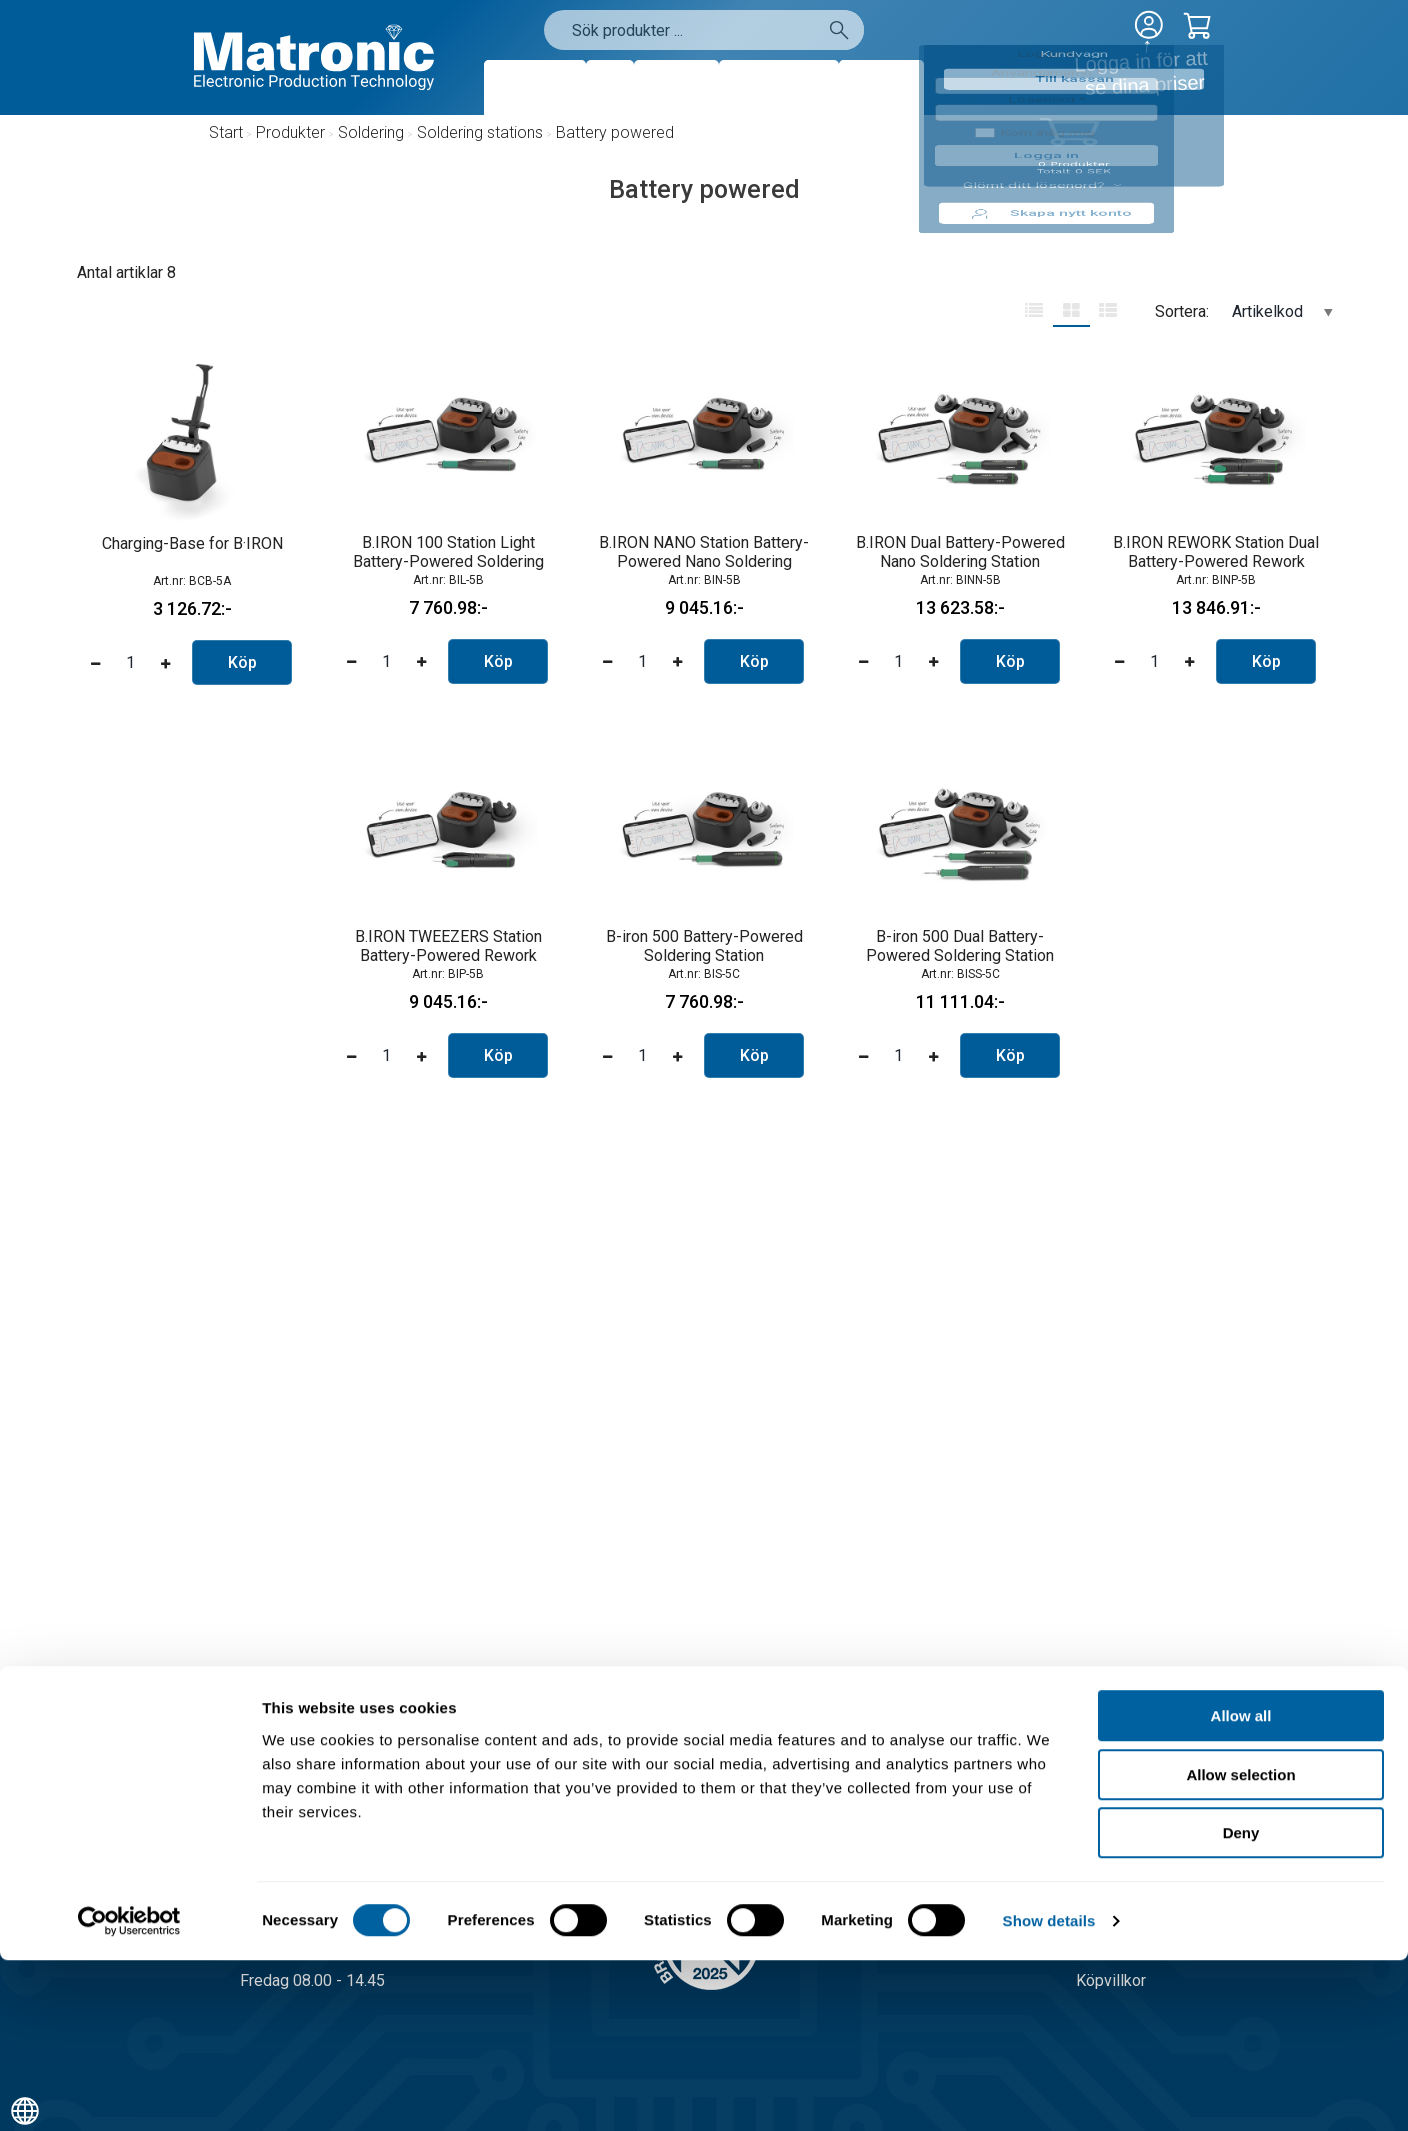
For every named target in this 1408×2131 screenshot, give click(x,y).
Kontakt (881, 87)
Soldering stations (480, 132)
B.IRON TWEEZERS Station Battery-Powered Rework (448, 946)
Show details (1049, 2091)
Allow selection (1240, 1945)
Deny (1241, 2003)
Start (226, 132)
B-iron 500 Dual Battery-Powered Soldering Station (960, 946)
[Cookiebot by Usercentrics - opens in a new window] (129, 2092)
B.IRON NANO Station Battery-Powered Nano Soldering (704, 552)
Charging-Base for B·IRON (192, 543)
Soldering (371, 132)
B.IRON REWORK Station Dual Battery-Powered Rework (1216, 552)
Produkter (535, 87)
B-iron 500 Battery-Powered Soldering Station (704, 946)
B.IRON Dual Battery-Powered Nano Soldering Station (960, 552)
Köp (242, 662)
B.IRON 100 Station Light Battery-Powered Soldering (448, 552)
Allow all (1241, 1886)
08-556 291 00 (330, 1817)
